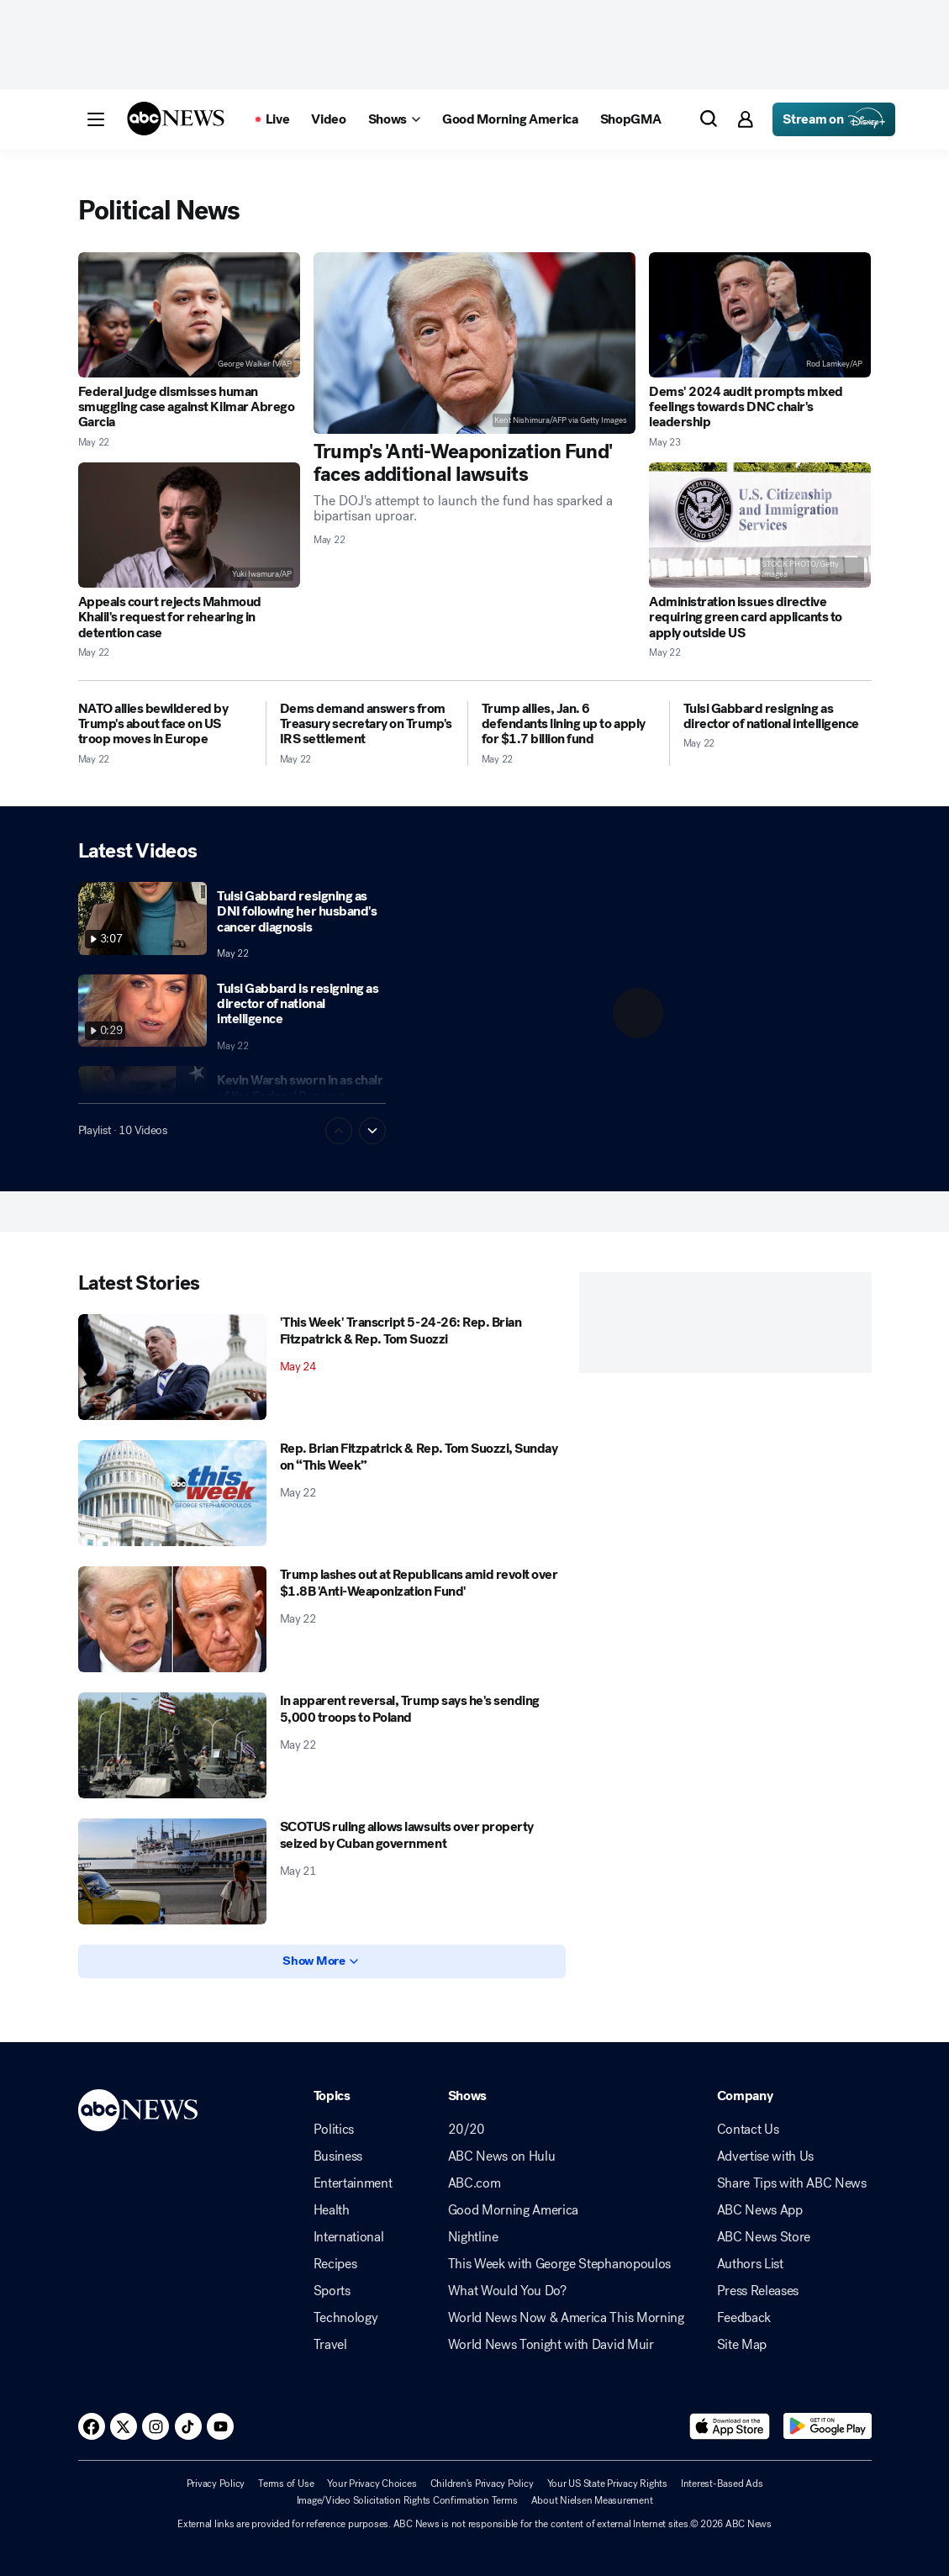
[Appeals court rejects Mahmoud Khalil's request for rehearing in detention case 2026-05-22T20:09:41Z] (189, 525)
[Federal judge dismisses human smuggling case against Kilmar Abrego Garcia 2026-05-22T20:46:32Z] (189, 314)
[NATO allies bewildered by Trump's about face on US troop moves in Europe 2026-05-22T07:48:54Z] (165, 724)
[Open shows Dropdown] (394, 119)
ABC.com (474, 2183)
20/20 (466, 2129)
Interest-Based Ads (722, 2483)
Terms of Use (286, 2483)
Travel (330, 2345)
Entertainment (353, 2183)
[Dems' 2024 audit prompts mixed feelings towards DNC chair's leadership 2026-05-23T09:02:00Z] (760, 314)
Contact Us (748, 2129)
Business (338, 2156)
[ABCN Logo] (175, 118)
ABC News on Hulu (502, 2156)
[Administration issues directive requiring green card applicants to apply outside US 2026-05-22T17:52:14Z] (760, 525)
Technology (346, 2318)
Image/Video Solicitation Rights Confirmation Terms (407, 2500)
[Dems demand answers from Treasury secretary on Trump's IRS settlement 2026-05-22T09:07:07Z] (367, 724)
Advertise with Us (766, 2156)
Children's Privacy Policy (482, 2483)
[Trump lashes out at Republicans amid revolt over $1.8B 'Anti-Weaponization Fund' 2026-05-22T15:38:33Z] (172, 1619)
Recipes (335, 2264)
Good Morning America (513, 2210)
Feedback (744, 2318)
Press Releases (758, 2291)
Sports (332, 2291)
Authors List (750, 2264)
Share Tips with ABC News (792, 2183)
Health (332, 2210)
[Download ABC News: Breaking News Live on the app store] (729, 2426)
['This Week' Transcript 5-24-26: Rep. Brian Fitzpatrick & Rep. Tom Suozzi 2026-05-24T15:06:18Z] (172, 1367)
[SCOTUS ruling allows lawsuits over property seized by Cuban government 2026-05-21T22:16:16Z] (172, 1871)
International (349, 2237)
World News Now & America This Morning (566, 2318)
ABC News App (760, 2210)
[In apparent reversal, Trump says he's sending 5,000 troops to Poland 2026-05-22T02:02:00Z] (172, 1745)
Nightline (473, 2237)
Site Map (742, 2345)
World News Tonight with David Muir (551, 2345)
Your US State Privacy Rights (607, 2483)
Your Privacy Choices (371, 2483)
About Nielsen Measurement (592, 2500)
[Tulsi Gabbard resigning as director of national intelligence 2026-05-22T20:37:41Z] (777, 716)
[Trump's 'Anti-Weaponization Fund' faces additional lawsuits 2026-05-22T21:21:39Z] (474, 343)
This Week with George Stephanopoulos (559, 2264)
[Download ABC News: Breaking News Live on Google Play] (827, 2426)
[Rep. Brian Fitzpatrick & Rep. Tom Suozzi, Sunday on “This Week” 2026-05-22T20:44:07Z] (172, 1493)
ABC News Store (764, 2237)
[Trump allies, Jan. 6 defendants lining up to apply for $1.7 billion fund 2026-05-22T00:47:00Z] (569, 724)
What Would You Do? (507, 2291)
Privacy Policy (216, 2483)
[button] (95, 119)
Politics (334, 2129)
